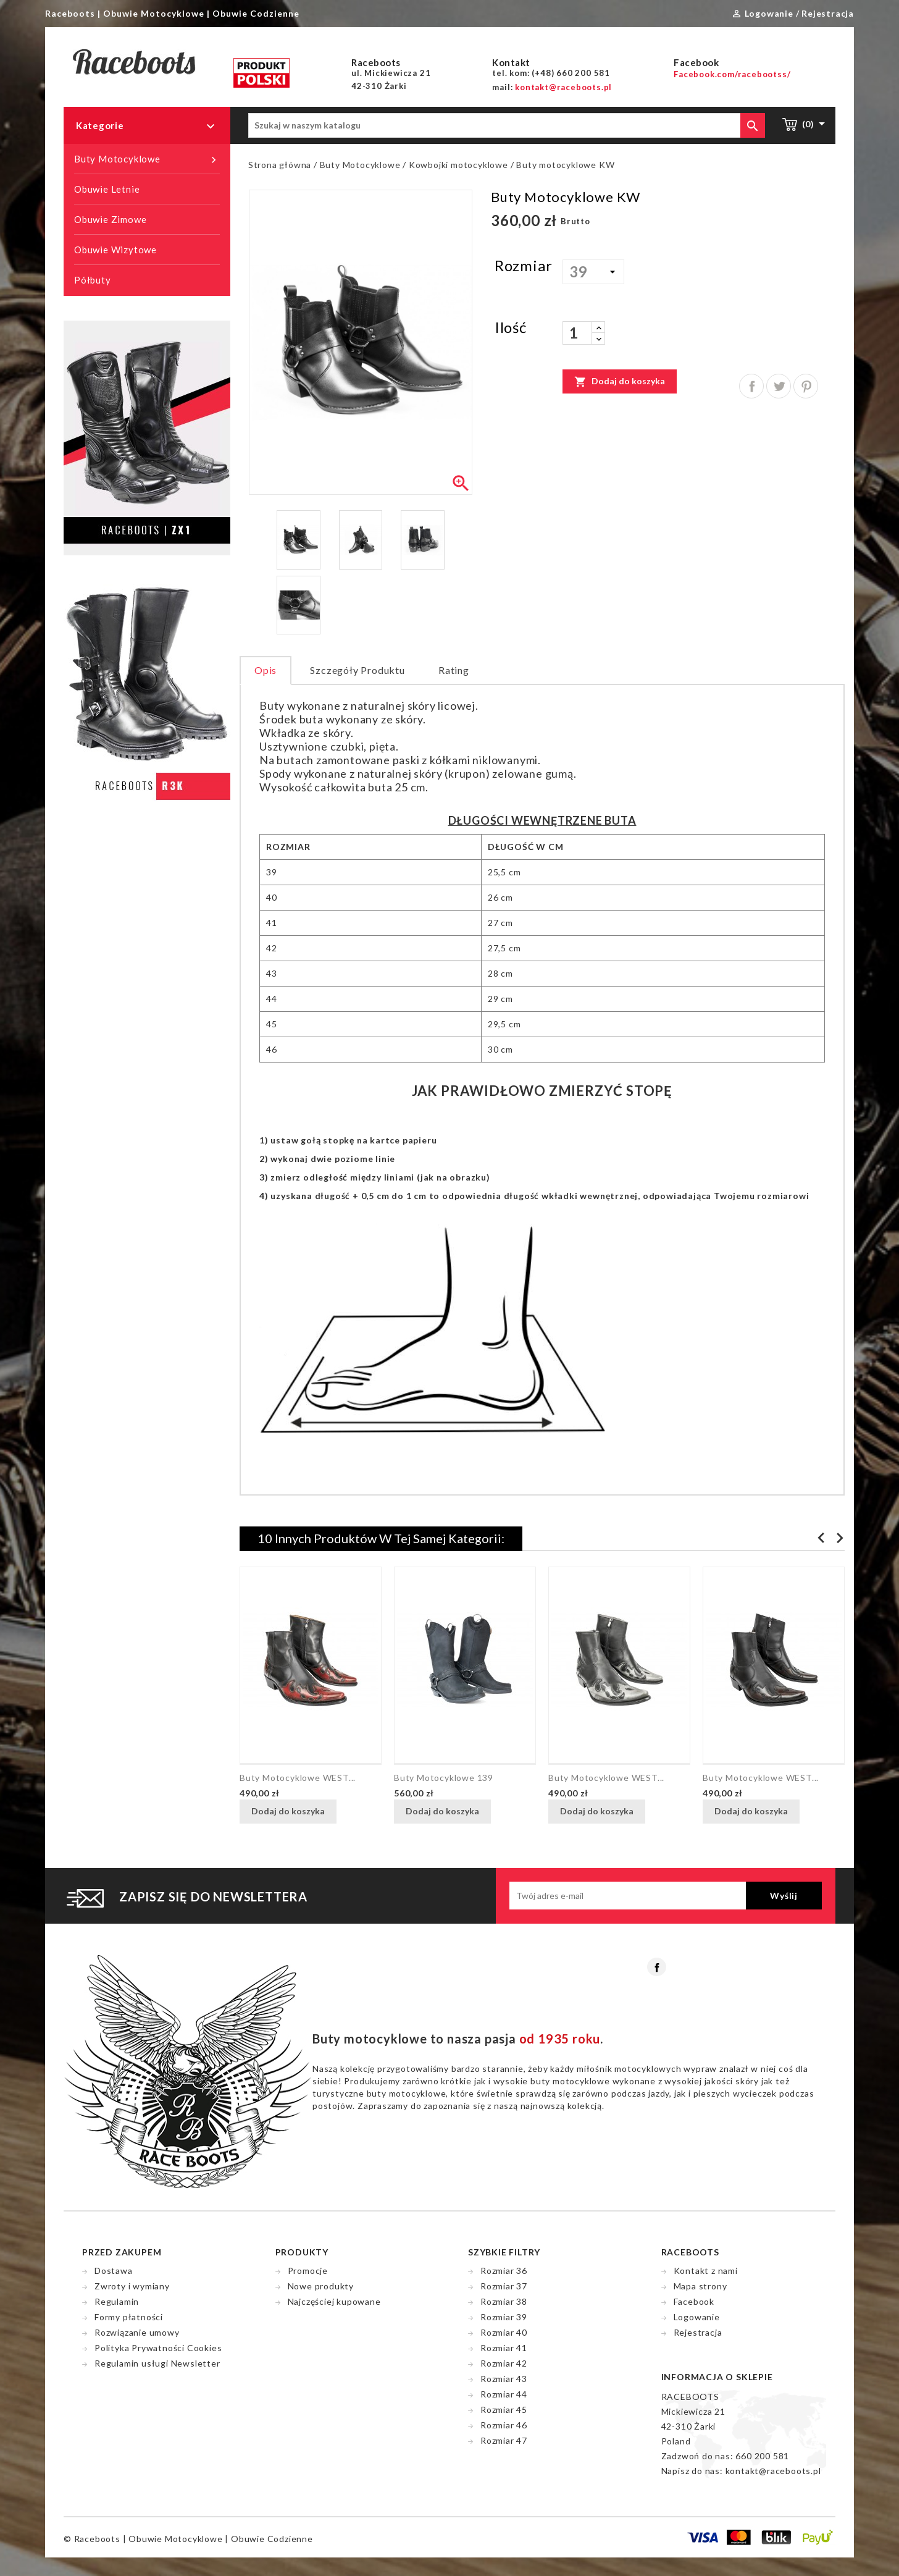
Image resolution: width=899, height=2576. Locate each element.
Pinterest (805, 386)
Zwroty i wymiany (132, 2286)
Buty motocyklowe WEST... (298, 1777)
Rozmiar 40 (503, 2332)
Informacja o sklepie (717, 2377)
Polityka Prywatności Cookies (158, 2347)
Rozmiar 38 (503, 2301)
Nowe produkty (321, 2286)
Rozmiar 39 (503, 2317)
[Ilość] (577, 333)
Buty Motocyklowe (147, 159)
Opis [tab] (265, 670)
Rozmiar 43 (503, 2378)
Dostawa (113, 2270)
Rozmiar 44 (503, 2394)
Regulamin (116, 2301)
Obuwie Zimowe (110, 219)
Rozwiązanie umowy (137, 2332)
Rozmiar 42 (503, 2363)
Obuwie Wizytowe (115, 249)
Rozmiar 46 (503, 2425)
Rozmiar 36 (503, 2270)
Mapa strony (700, 2286)
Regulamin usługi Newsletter (157, 2363)
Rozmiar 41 (503, 2347)
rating (453, 670)
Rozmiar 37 (503, 2286)
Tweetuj (778, 386)
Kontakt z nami (706, 2270)
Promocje (308, 2270)
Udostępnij (751, 386)
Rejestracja (698, 2332)
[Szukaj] (507, 125)
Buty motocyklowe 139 (443, 1777)
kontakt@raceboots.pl (773, 2470)
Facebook (657, 1967)
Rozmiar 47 (503, 2440)
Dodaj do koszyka (619, 381)
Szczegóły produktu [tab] (357, 670)
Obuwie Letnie (107, 189)
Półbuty (92, 279)
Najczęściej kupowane (334, 2301)
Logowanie (697, 2317)
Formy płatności (128, 2317)
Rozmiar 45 (503, 2409)
